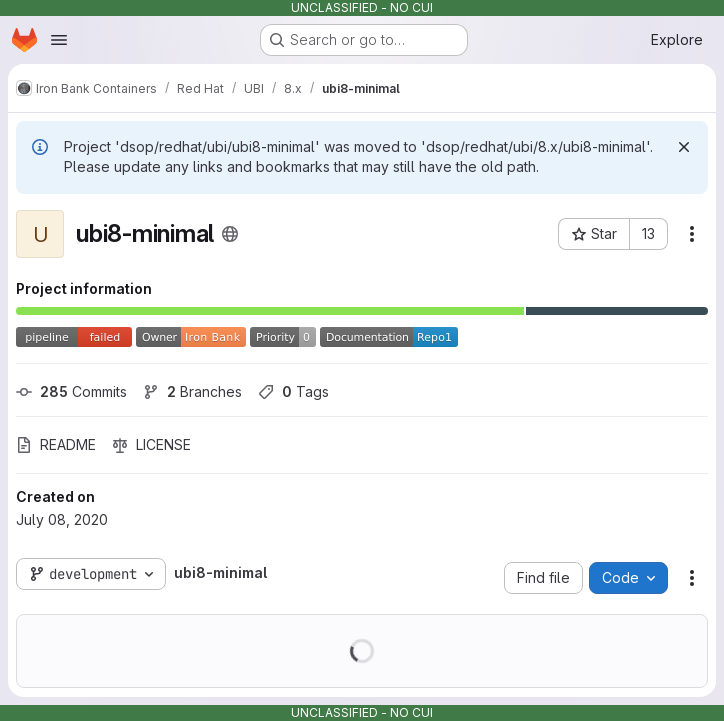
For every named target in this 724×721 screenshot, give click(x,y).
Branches (192, 391)
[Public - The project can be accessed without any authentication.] (230, 234)
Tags (293, 391)
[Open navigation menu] (59, 40)
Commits (71, 391)
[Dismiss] (684, 147)
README (56, 444)
